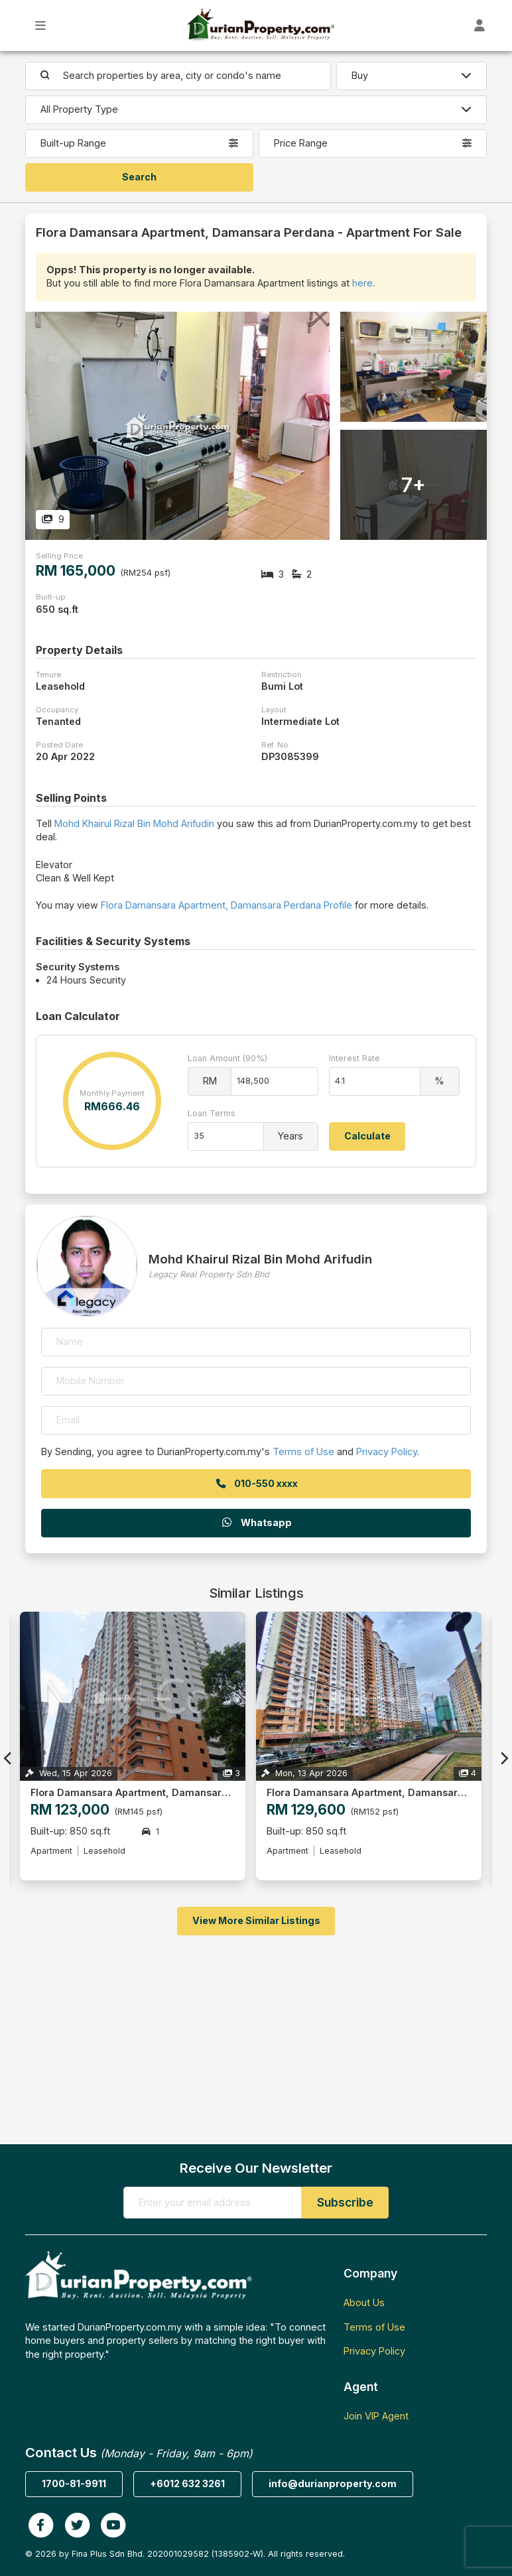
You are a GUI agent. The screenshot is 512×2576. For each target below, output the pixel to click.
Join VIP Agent (376, 2415)
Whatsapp (256, 1522)
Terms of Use (303, 1451)
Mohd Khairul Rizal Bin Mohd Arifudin (134, 823)
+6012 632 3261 (187, 2483)
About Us (364, 2302)
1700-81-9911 (74, 2483)
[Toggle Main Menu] (40, 25)
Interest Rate (354, 1058)
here (362, 283)
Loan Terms (211, 1113)
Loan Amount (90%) (227, 1058)
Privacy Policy (386, 1451)
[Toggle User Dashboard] (479, 25)
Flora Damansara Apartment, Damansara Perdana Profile (226, 905)
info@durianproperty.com (333, 2483)
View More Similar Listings (256, 1920)
